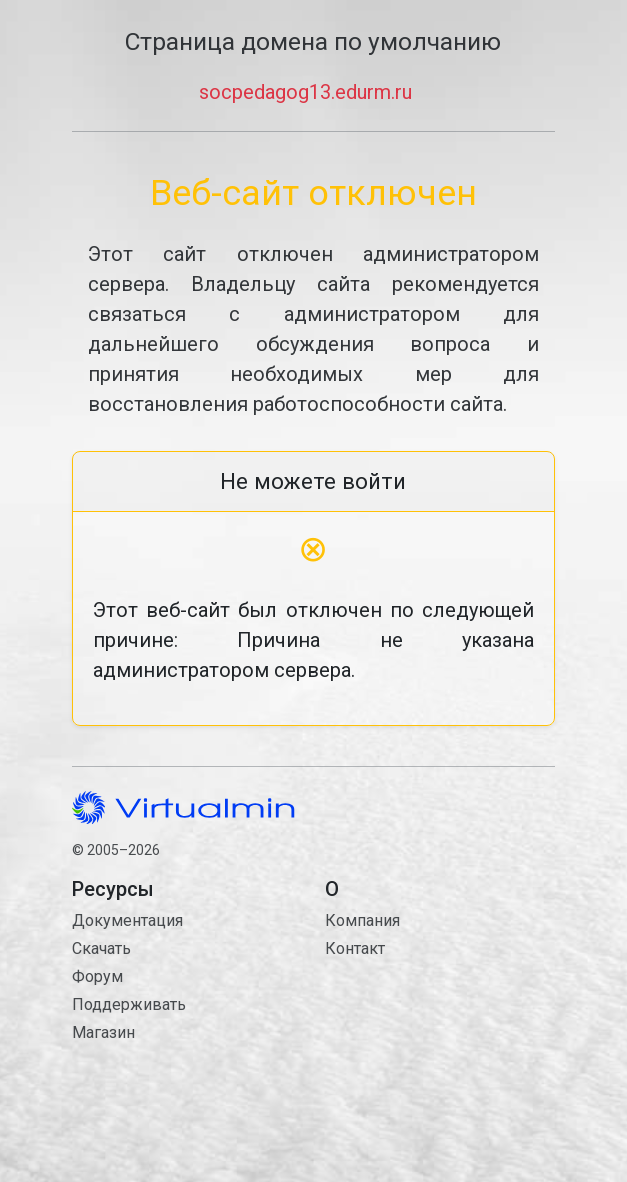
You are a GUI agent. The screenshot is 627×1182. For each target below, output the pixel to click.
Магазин (103, 1032)
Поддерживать (129, 1004)
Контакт (440, 1040)
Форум (97, 976)
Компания (362, 920)
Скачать (101, 948)
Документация (127, 920)
